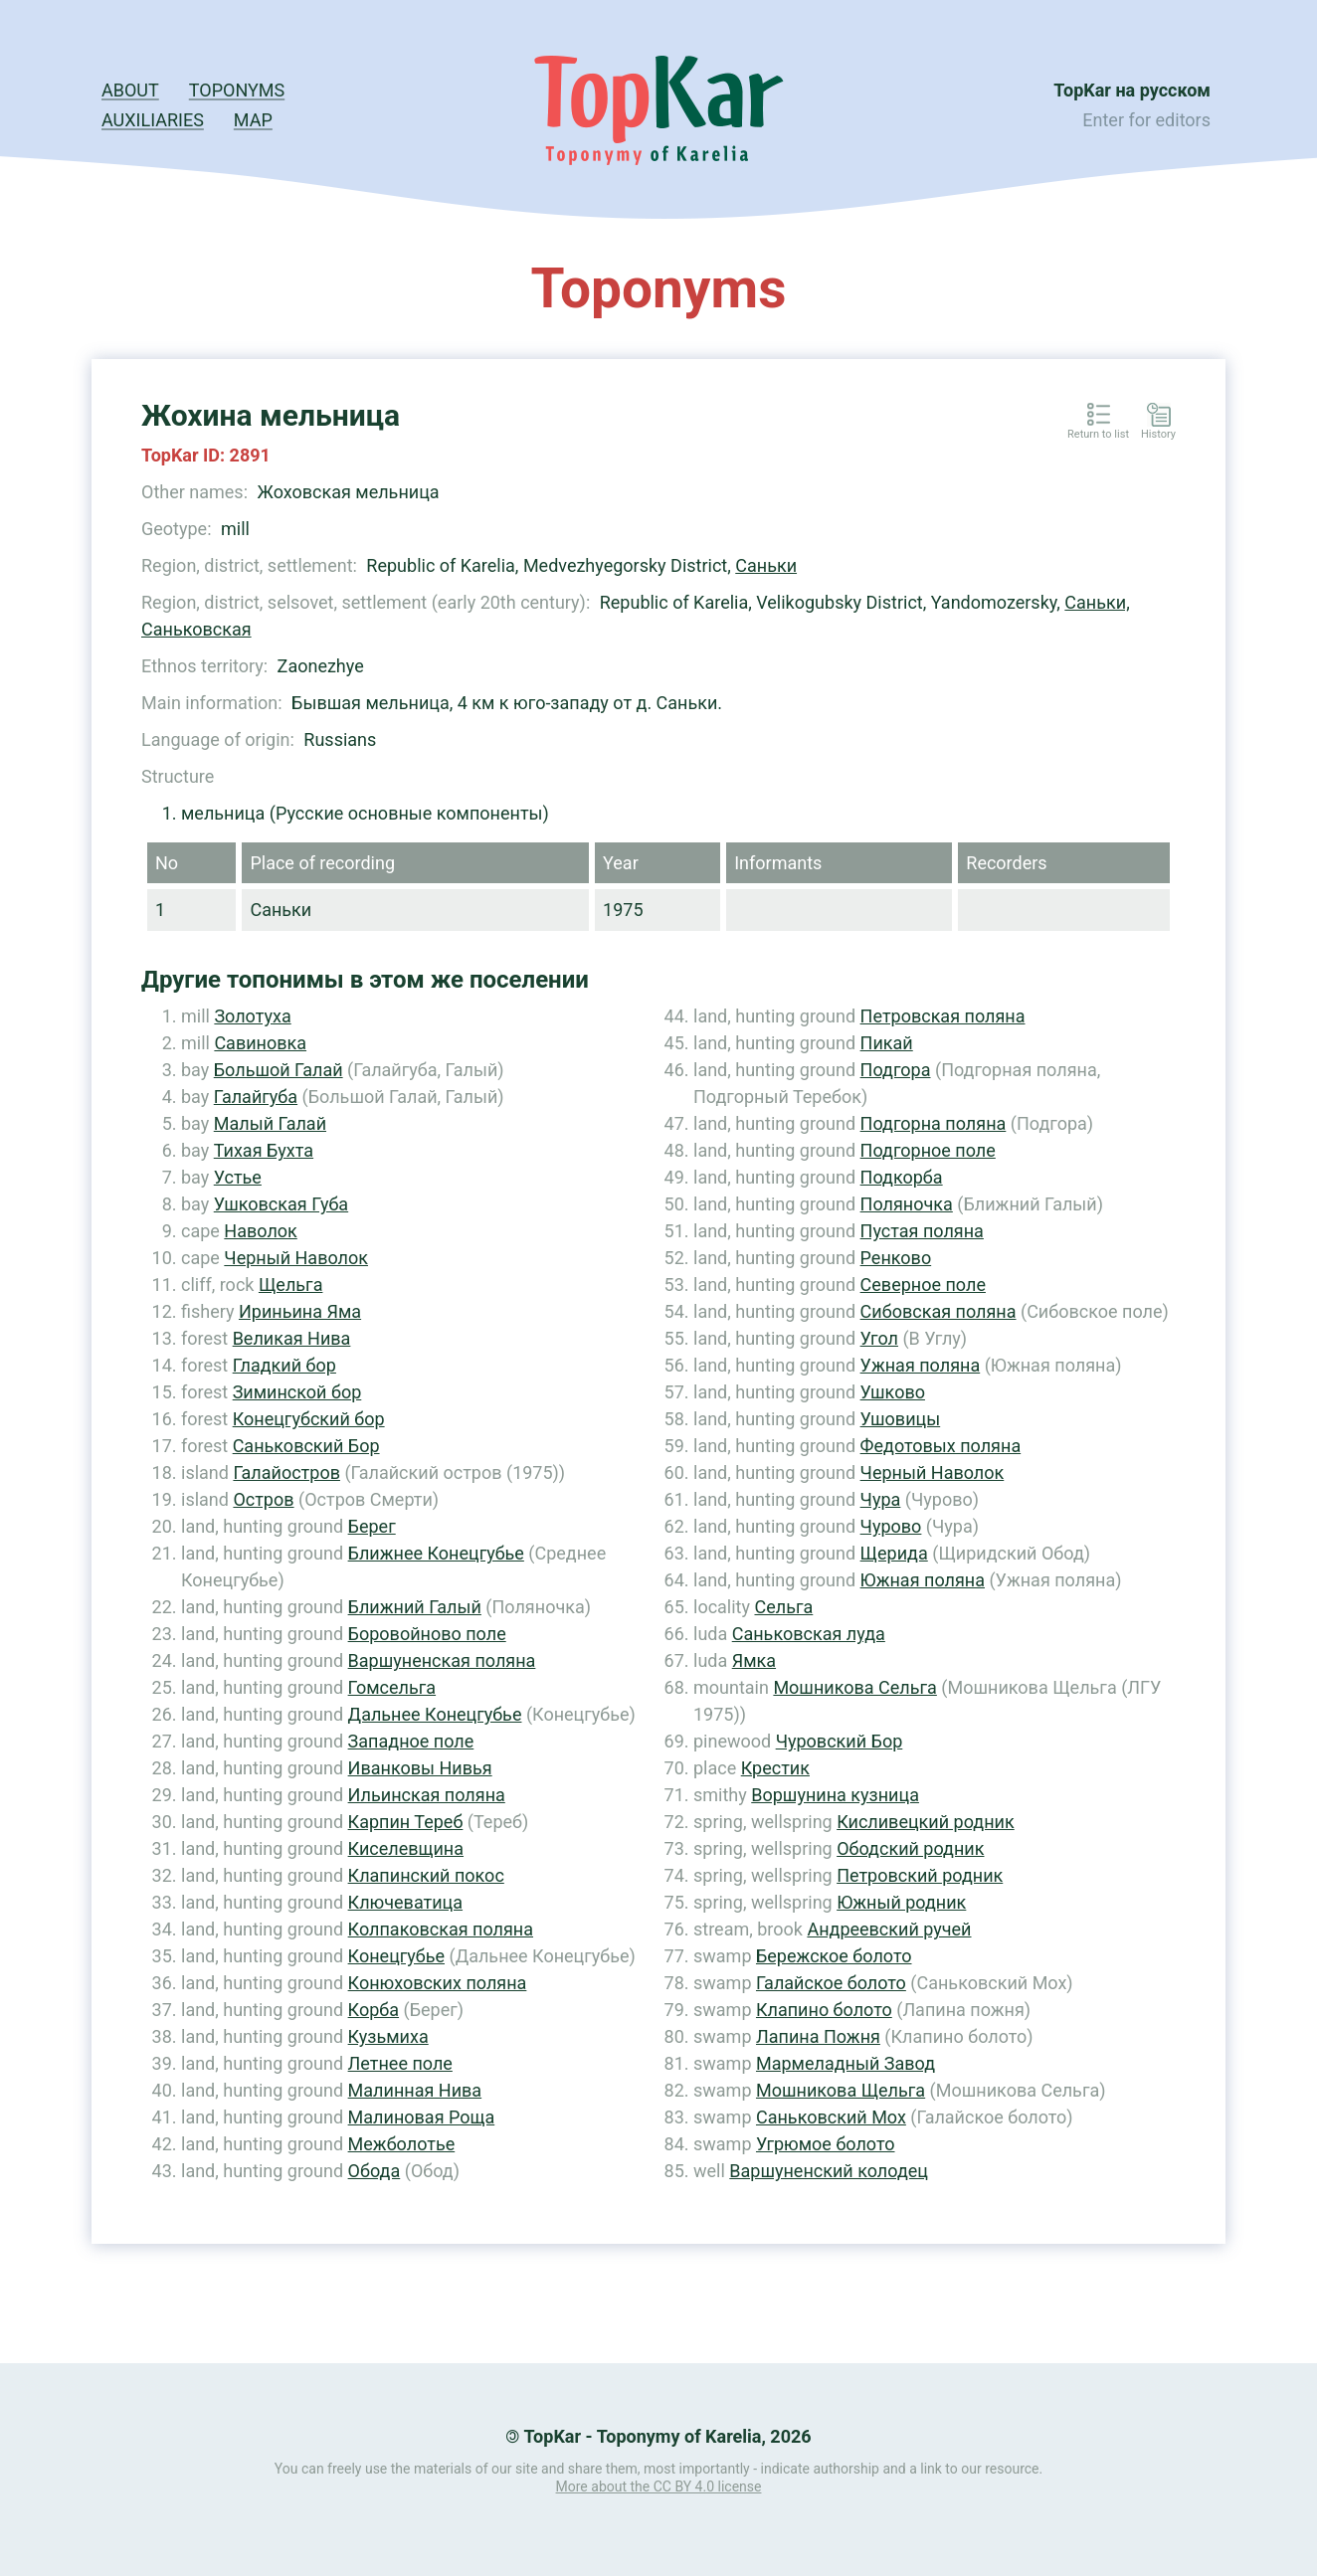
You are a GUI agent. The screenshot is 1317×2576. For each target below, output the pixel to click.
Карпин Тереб (406, 1821)
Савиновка (260, 1042)
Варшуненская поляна (442, 1660)
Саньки (766, 565)
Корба (373, 2009)
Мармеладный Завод (845, 2063)
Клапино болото (824, 2009)
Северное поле (923, 1284)
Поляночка (906, 1204)
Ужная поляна (920, 1365)
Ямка (754, 1660)
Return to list (1098, 435)
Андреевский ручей (889, 1929)
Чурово (891, 1526)
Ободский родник (910, 1848)
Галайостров (286, 1472)
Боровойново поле (427, 1633)
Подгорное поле (928, 1150)
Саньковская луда (808, 1633)
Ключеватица (405, 1902)
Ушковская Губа (281, 1204)
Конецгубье (396, 1955)
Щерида (894, 1553)
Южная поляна (922, 1579)
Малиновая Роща (421, 2117)
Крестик (775, 1767)
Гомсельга (392, 1687)
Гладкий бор (284, 1365)
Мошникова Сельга (854, 1687)
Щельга (291, 1284)
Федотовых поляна (941, 1445)
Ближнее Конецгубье (436, 1553)
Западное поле (411, 1741)
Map (253, 119)
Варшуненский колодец (828, 2170)
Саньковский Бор (306, 1445)
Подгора (895, 1069)
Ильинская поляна (426, 1794)
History (1158, 435)
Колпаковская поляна (440, 1929)
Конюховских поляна (437, 1982)
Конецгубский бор (309, 1418)
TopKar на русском (1132, 90)
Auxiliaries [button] (152, 119)
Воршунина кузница (835, 1794)
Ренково (896, 1257)
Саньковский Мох (831, 2117)
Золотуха (252, 1016)
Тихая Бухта (263, 1150)
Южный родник (901, 1902)
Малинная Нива (415, 2090)
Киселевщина (406, 1848)
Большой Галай (278, 1069)
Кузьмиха (388, 2036)
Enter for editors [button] (1146, 119)
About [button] (130, 90)
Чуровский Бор (839, 1741)
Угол (879, 1338)
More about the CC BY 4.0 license (659, 2486)
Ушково (892, 1391)
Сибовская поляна (938, 1311)
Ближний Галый (414, 1606)
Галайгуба (255, 1096)
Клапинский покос (426, 1875)
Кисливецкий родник (926, 1821)
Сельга (783, 1606)
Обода (374, 2170)
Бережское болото (834, 1955)
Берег (372, 1526)
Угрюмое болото (825, 2143)
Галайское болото (831, 1982)
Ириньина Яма (300, 1311)
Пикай (886, 1042)
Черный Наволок (296, 1257)
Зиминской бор (297, 1391)
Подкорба (901, 1177)
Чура (880, 1499)
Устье (238, 1177)
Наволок (260, 1230)
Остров (263, 1499)
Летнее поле (400, 2063)
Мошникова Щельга (840, 2090)
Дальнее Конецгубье (435, 1714)
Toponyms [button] (236, 90)
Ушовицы (900, 1418)
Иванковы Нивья (420, 1767)
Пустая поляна (922, 1230)
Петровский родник (920, 1875)
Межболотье (402, 2143)
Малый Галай (270, 1123)
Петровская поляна (943, 1016)
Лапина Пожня (818, 2036)
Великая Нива (292, 1338)
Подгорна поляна (933, 1123)
